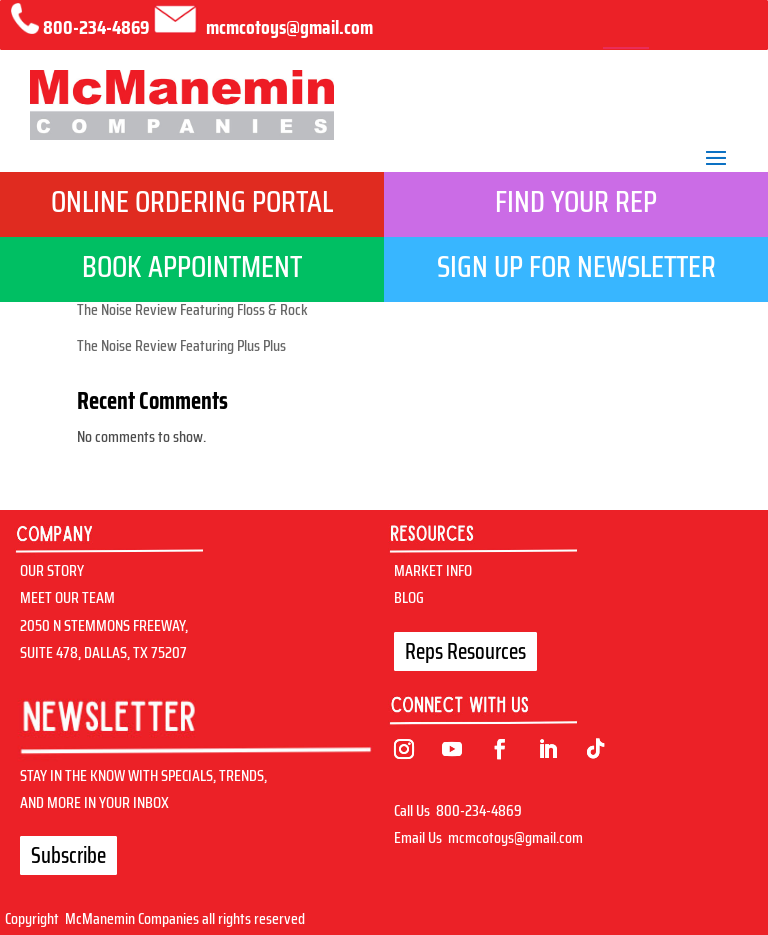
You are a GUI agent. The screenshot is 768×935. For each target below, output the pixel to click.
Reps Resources (465, 651)
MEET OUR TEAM (67, 597)
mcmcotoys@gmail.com (515, 837)
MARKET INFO (433, 570)
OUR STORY (52, 570)
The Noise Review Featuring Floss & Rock (192, 309)
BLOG (409, 597)
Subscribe (68, 855)
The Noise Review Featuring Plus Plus (181, 345)
